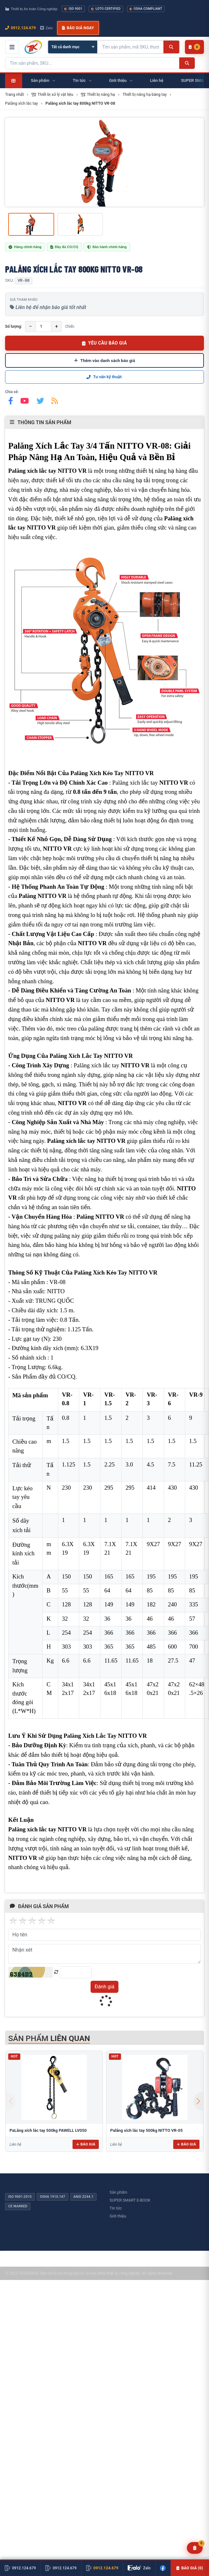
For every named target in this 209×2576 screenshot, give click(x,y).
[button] (198, 2101)
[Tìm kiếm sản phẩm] (130, 47)
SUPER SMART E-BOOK (130, 2200)
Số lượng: (13, 326)
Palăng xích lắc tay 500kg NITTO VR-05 (146, 2130)
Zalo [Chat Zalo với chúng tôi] (46, 28)
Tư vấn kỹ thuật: (104, 376)
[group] (104, 162)
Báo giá (85, 2144)
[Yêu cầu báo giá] (195, 2548)
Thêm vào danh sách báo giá (104, 360)
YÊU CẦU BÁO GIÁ (104, 343)
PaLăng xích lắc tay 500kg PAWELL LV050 (48, 2130)
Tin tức (116, 2208)
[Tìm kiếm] (171, 47)
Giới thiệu (118, 2216)
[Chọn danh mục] (72, 47)
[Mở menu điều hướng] (12, 47)
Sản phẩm (118, 2192)
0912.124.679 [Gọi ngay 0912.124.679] (20, 27)
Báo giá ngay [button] (78, 28)
